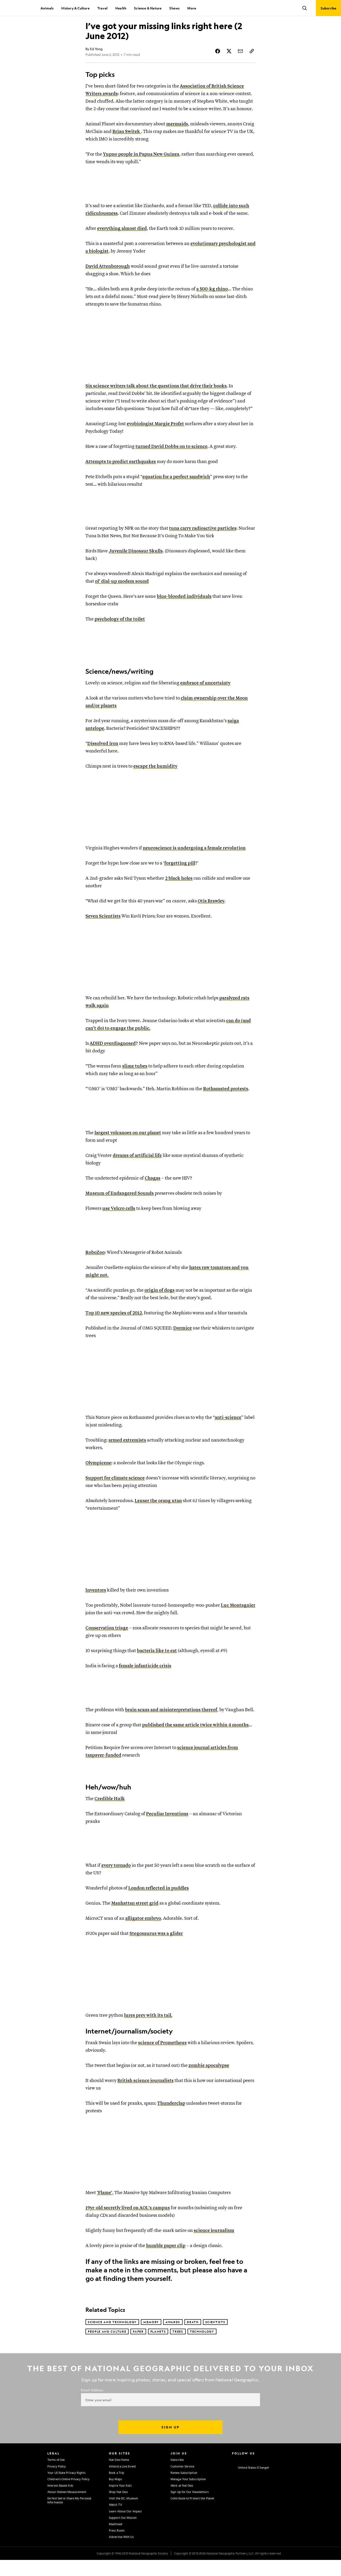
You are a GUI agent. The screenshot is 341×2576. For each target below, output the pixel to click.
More (191, 8)
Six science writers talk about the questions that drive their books (156, 402)
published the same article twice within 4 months (195, 1741)
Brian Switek (126, 147)
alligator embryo (143, 1934)
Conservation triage (106, 1644)
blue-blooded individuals (184, 612)
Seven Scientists (103, 932)
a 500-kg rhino (212, 305)
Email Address (92, 2406)
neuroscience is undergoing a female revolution (194, 864)
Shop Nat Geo (118, 2508)
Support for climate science (115, 1494)
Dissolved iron (102, 759)
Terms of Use (56, 2476)
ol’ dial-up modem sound (122, 597)
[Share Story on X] (229, 67)
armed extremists (127, 1456)
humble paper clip (165, 2262)
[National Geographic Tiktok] (280, 2475)
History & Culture (75, 8)
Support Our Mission (123, 2534)
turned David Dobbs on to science (171, 462)
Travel (102, 8)
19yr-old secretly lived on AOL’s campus (127, 2224)
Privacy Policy (56, 2482)
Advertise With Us (121, 2553)
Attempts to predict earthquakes (120, 478)
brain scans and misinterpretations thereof (171, 1726)
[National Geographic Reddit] (289, 2475)
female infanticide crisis (145, 1682)
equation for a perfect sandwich (176, 493)
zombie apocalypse (208, 2081)
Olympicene (98, 1479)
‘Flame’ (104, 2209)
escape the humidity (155, 782)
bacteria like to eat (157, 1667)
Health (120, 8)
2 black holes (179, 894)
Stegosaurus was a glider (156, 1949)
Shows (174, 8)
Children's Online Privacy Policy (68, 2495)
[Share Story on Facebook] (217, 67)
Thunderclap (171, 2119)
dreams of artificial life (137, 1171)
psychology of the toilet (119, 635)
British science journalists (145, 2097)
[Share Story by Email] (240, 67)
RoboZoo (95, 1268)
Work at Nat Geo (181, 2501)
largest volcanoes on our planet (127, 1149)
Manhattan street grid (134, 1919)
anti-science (228, 1433)
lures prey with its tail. (148, 2031)
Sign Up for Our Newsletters (189, 2508)
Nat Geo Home (119, 2476)
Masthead (115, 2540)
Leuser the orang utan (158, 1517)
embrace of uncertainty (205, 699)
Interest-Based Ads (60, 2501)
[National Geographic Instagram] (234, 2475)
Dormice (182, 1344)
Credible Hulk (109, 1815)
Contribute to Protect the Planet (192, 2514)
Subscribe (177, 2476)
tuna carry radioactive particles (202, 544)
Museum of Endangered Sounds (119, 1209)
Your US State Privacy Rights (66, 2489)
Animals (47, 8)
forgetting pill (179, 879)
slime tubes (134, 1082)
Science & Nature (148, 8)
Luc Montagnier (238, 1621)
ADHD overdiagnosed (113, 1059)
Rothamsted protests (225, 1105)
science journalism (214, 2246)
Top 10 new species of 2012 (113, 1329)
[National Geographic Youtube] (262, 2475)
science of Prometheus (162, 2059)
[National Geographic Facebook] (243, 2475)
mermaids (177, 140)
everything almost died (122, 244)
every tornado (116, 1881)
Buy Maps (115, 2495)
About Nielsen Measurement (66, 2508)
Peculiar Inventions (167, 1830)
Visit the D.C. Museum (123, 2514)
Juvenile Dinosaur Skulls (136, 567)
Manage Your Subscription (188, 2495)
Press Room (117, 2546)
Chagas (152, 1194)
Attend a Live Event (122, 2482)
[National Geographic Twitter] (252, 2475)
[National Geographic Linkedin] (271, 2475)
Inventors (95, 1606)
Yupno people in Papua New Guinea (141, 170)
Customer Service (182, 2482)
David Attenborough (107, 282)
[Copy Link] (252, 67)
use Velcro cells (118, 1224)
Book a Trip (116, 2489)
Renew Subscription (183, 2489)
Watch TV (115, 2521)
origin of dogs (159, 1306)
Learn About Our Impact (125, 2527)
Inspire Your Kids (120, 2501)
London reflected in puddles (158, 1904)
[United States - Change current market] (250, 2483)
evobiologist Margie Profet (155, 440)
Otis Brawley (211, 917)
